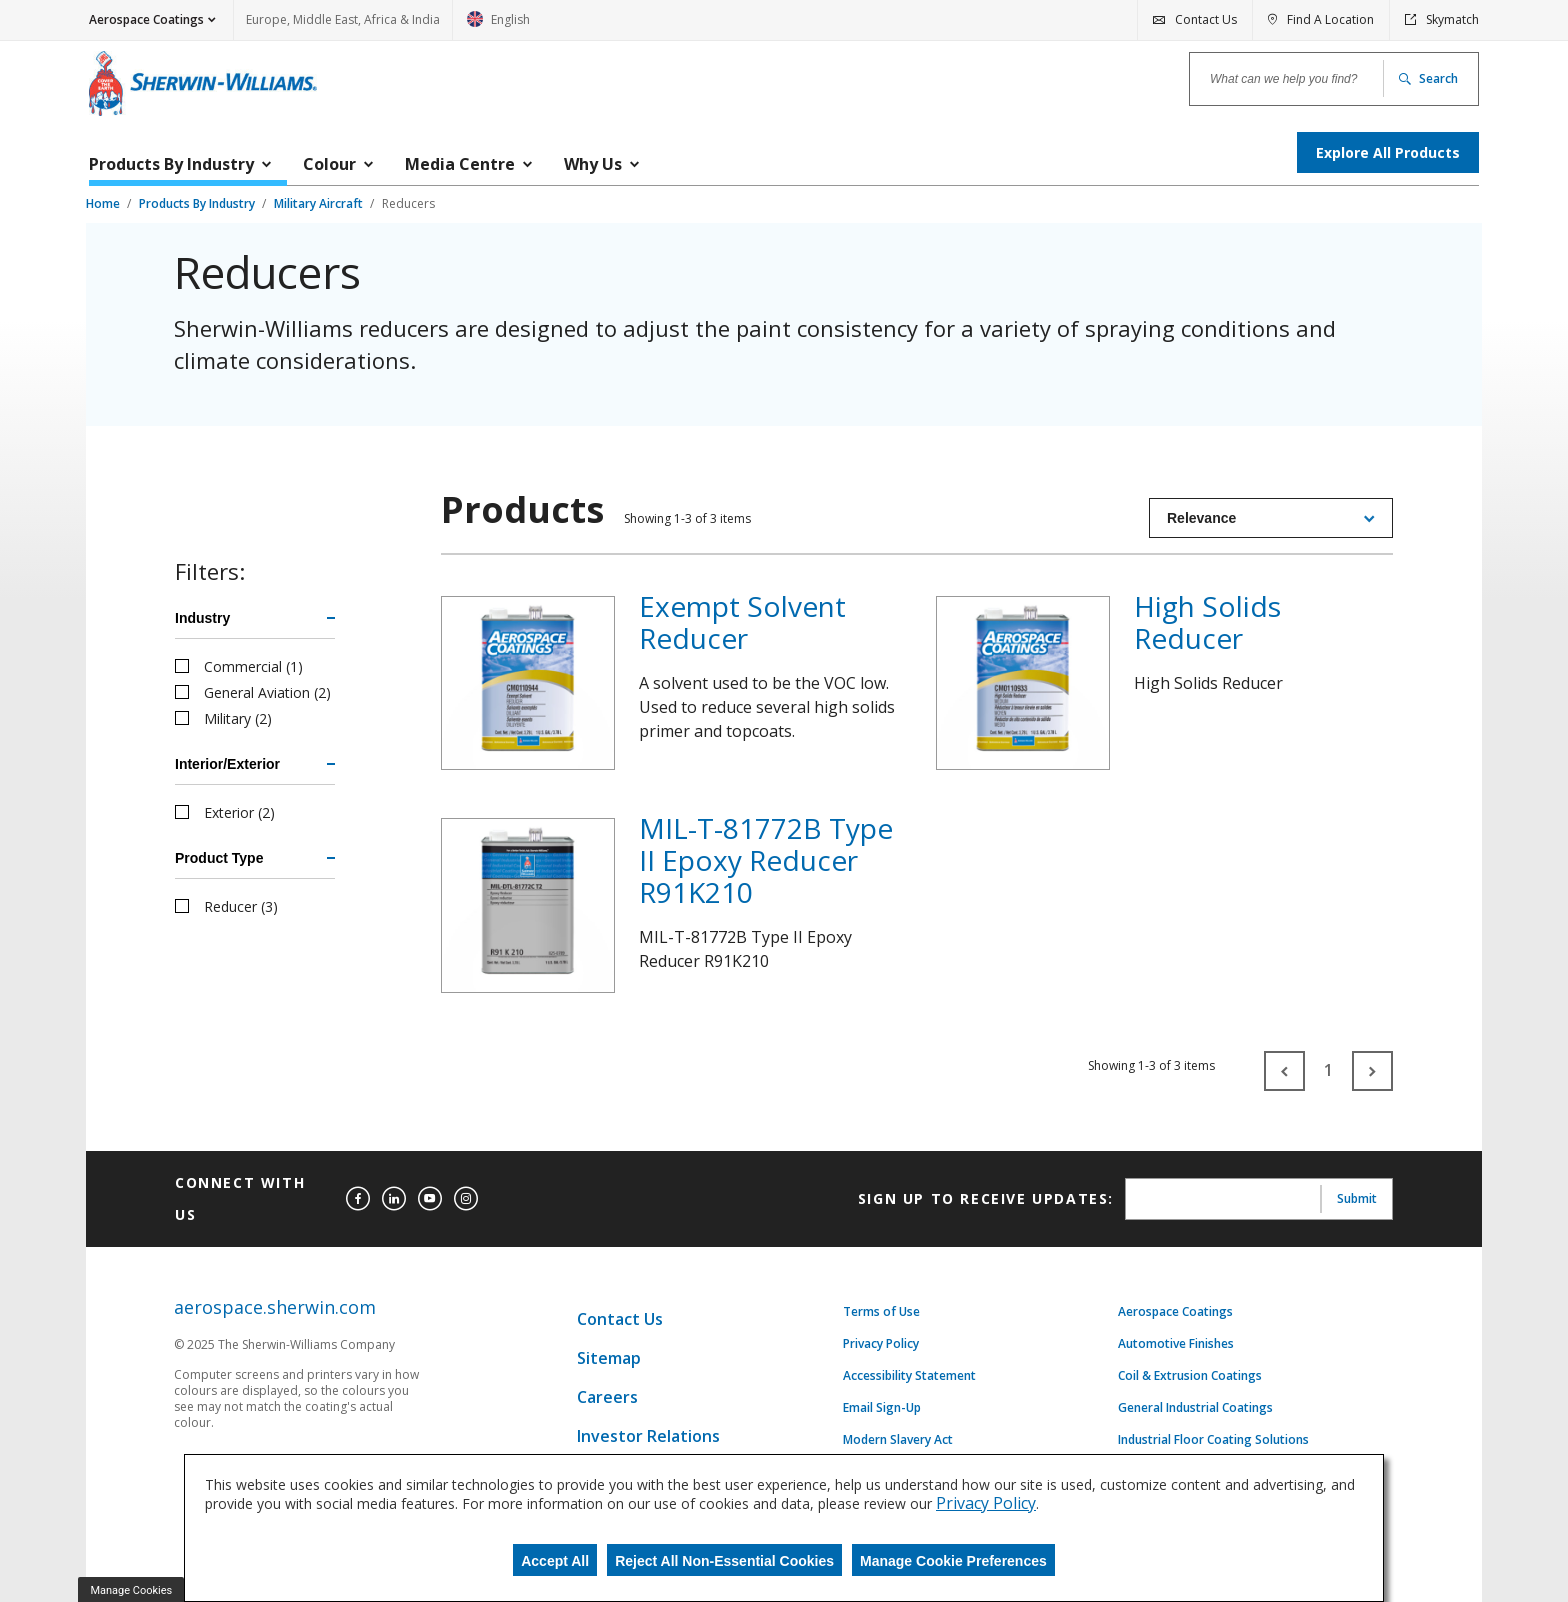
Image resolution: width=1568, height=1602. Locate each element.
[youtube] (430, 1199)
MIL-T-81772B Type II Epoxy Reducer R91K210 (766, 860)
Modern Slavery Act (898, 1440)
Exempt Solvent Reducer (742, 622)
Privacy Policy (881, 1344)
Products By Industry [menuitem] (171, 164)
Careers (607, 1397)
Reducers (408, 203)
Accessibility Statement (909, 1376)
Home (104, 203)
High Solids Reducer (1207, 622)
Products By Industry (198, 203)
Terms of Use (881, 1312)
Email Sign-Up (882, 1408)
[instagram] (466, 1199)
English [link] (498, 25)
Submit (1357, 1198)
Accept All (555, 1561)
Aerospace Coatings (1175, 1312)
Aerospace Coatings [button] (146, 19)
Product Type (219, 858)
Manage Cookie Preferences (953, 1561)
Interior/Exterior (227, 764)
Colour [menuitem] (329, 164)
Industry (202, 618)
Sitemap (609, 1358)
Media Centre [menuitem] (460, 164)
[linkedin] (394, 1199)
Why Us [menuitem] (593, 164)
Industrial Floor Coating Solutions (1213, 1440)
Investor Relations (648, 1436)
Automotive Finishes (1176, 1344)
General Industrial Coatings (1195, 1408)
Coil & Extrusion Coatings (1190, 1376)
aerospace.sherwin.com (275, 1307)
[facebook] (358, 1199)
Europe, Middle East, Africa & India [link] (343, 19)
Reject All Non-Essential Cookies (724, 1561)
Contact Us (620, 1319)
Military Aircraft (320, 203)
